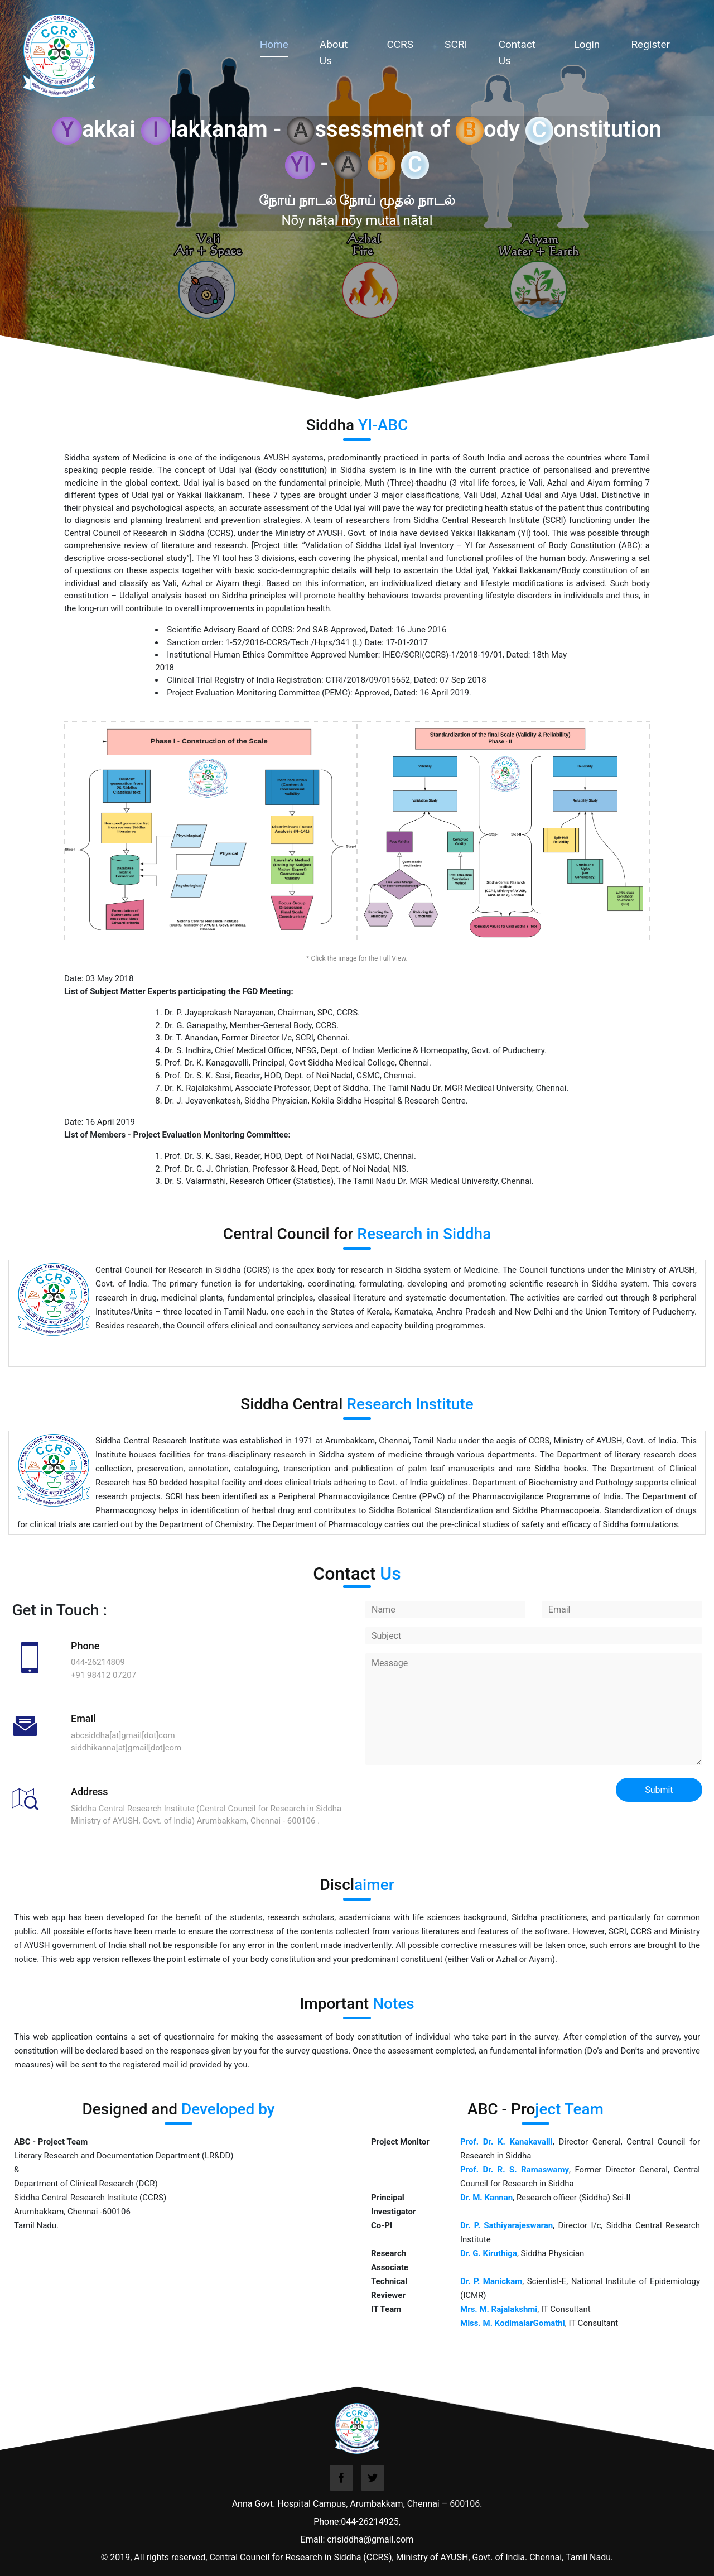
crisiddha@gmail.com (370, 2539)
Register (650, 44)
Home (287, 43)
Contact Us (517, 52)
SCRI (456, 44)
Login (587, 44)
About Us (334, 52)
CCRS (400, 44)
